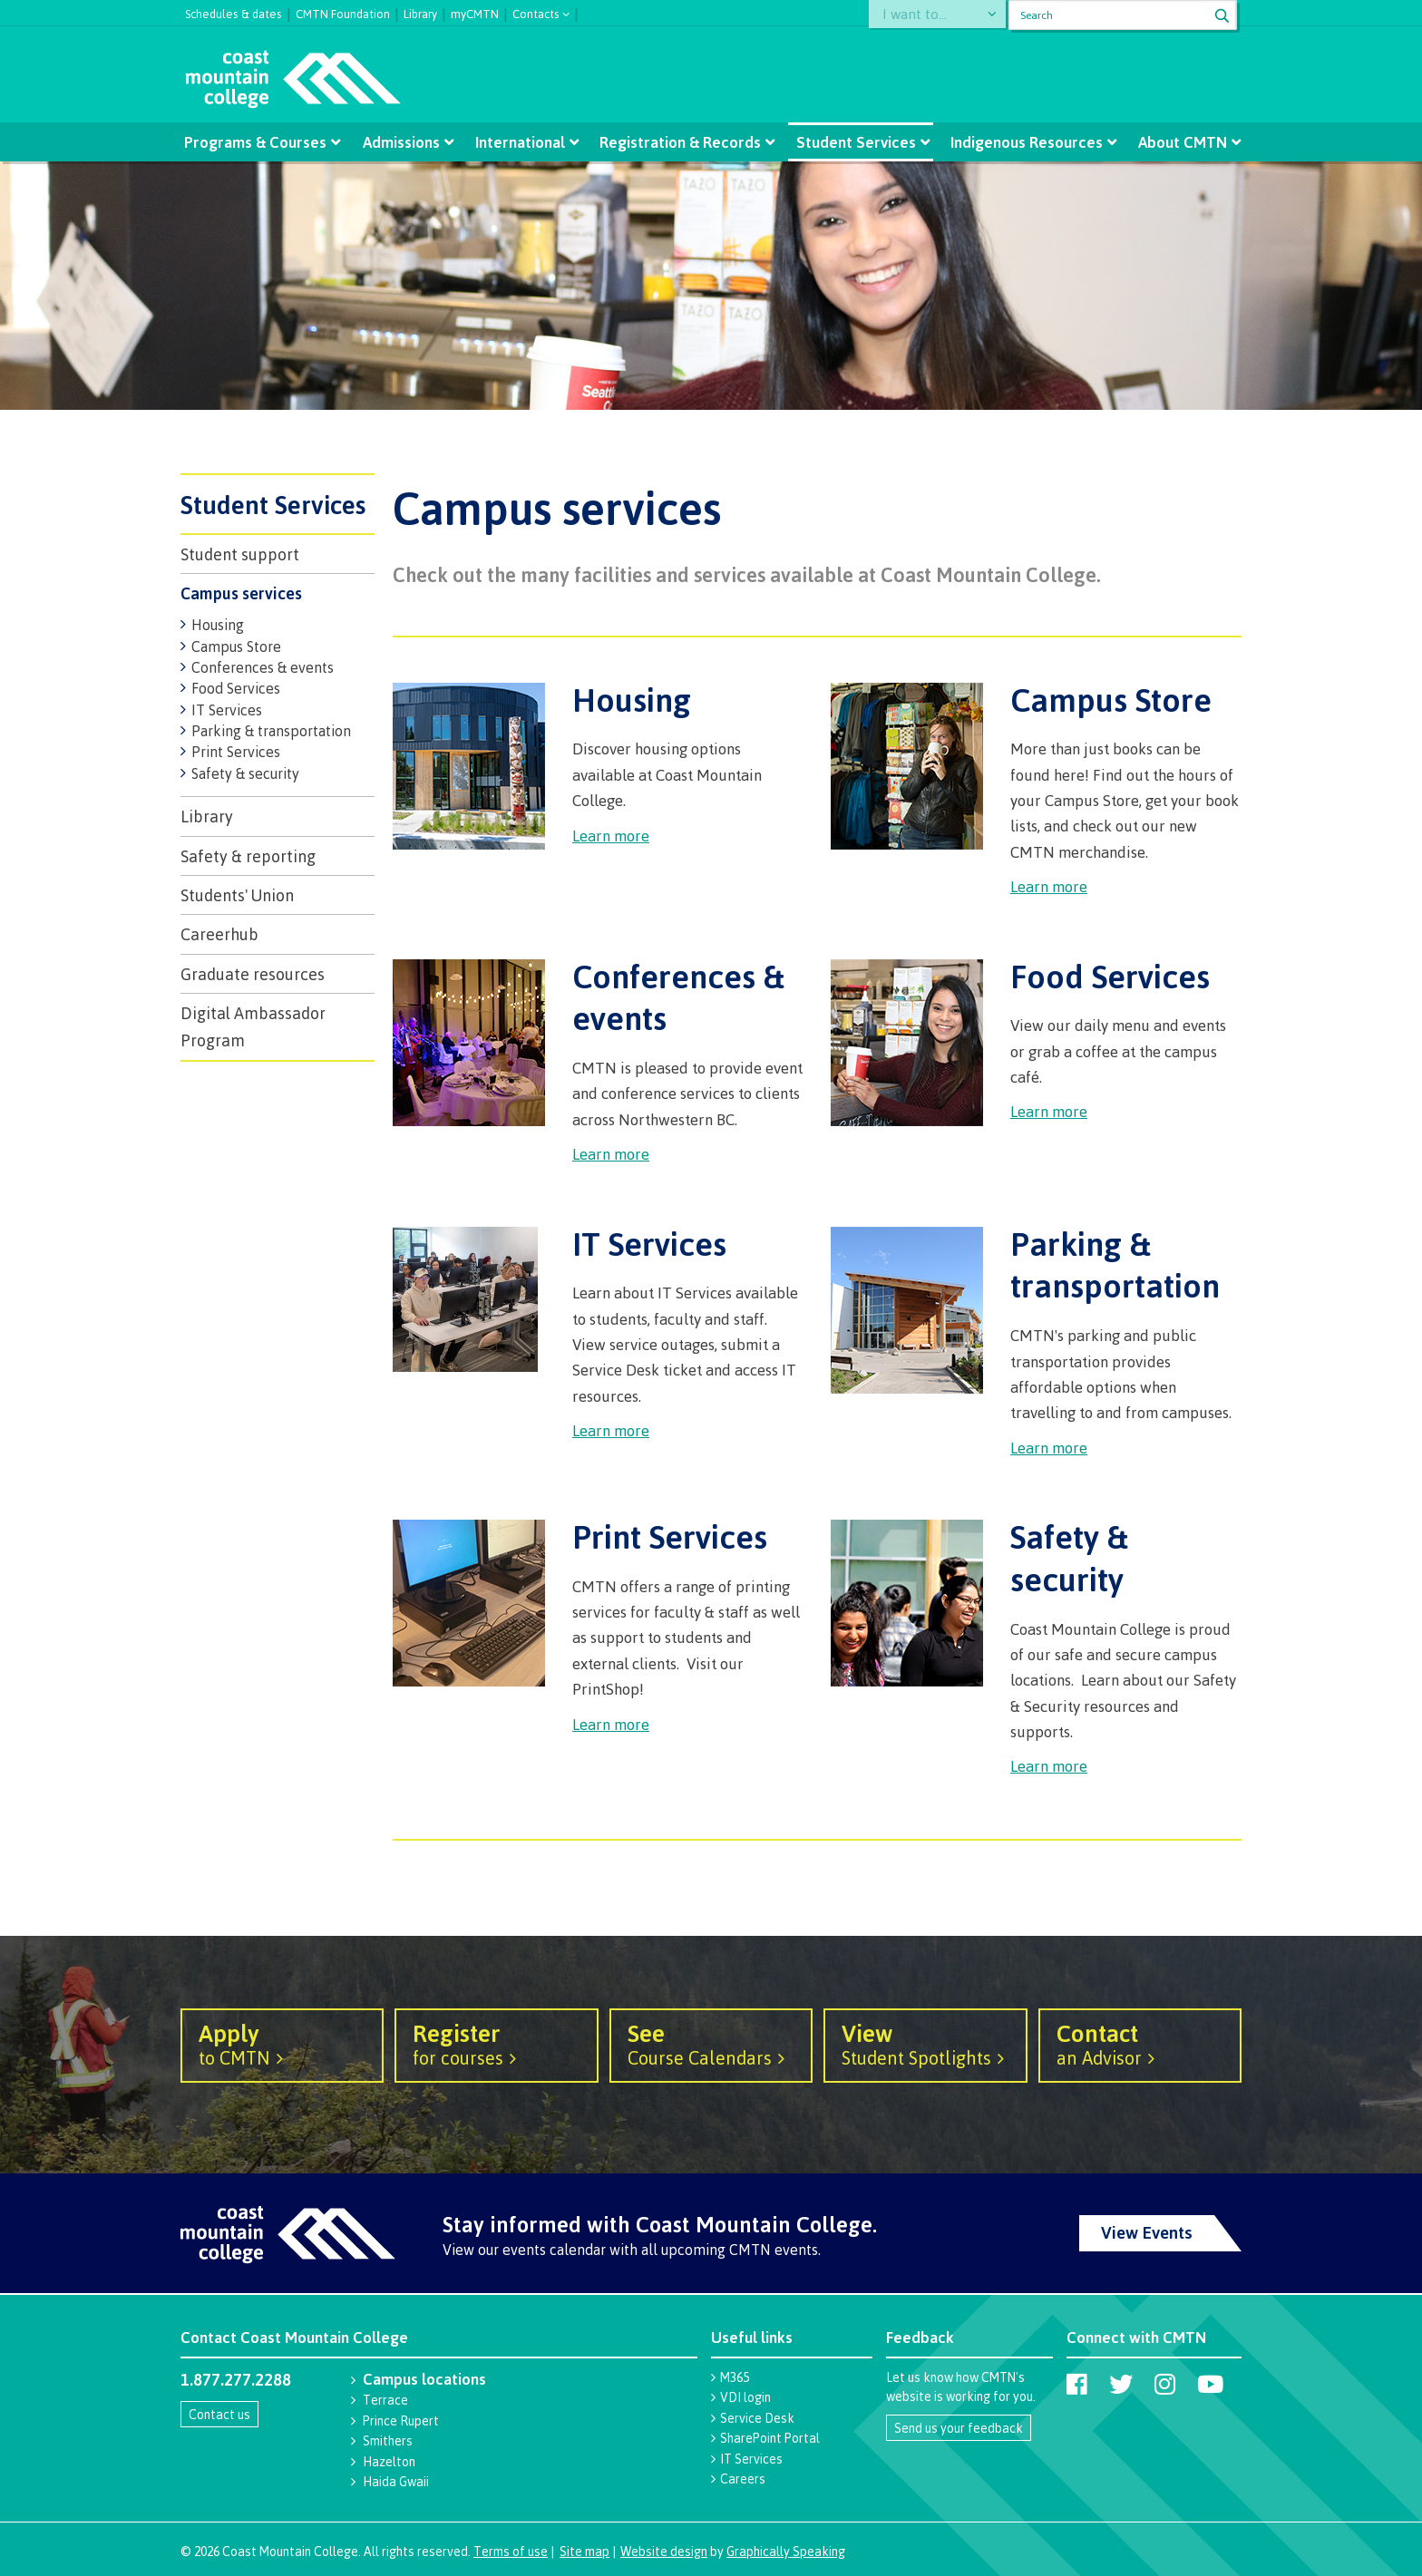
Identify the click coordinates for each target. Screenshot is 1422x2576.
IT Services (226, 710)
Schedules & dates (233, 11)
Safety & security (245, 773)
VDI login (745, 2397)
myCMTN (475, 11)
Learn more (610, 835)
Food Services (235, 688)
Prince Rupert (401, 2420)
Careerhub (219, 934)
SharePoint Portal (770, 2437)
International (521, 141)
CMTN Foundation (343, 11)
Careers (742, 2478)
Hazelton (389, 2461)
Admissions (403, 141)
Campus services (241, 593)
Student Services (854, 141)
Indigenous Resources (1024, 141)
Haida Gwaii (396, 2481)
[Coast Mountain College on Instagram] (1164, 2384)
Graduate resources (252, 974)
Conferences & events (262, 667)
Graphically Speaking (785, 2551)
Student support (239, 554)
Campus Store (236, 646)
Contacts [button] (536, 12)
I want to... (922, 15)
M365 (734, 2377)
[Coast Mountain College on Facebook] (1076, 2384)
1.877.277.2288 (235, 2379)
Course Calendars (711, 2043)
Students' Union (237, 895)
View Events (1147, 2232)
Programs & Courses (258, 141)
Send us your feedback (958, 2427)
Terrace (385, 2399)
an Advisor (1140, 2043)
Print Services (235, 752)
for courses (496, 2043)
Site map (584, 2551)
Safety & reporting (248, 856)
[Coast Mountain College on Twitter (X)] (1121, 2384)
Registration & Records (680, 141)
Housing (217, 625)
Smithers (388, 2440)
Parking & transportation (271, 731)
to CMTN (282, 2043)
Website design (663, 2551)
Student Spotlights (925, 2043)
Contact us (219, 2414)
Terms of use (510, 2551)
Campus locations (424, 2378)
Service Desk (757, 2417)
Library (420, 11)
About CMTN (1178, 141)
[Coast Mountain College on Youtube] (1210, 2384)
